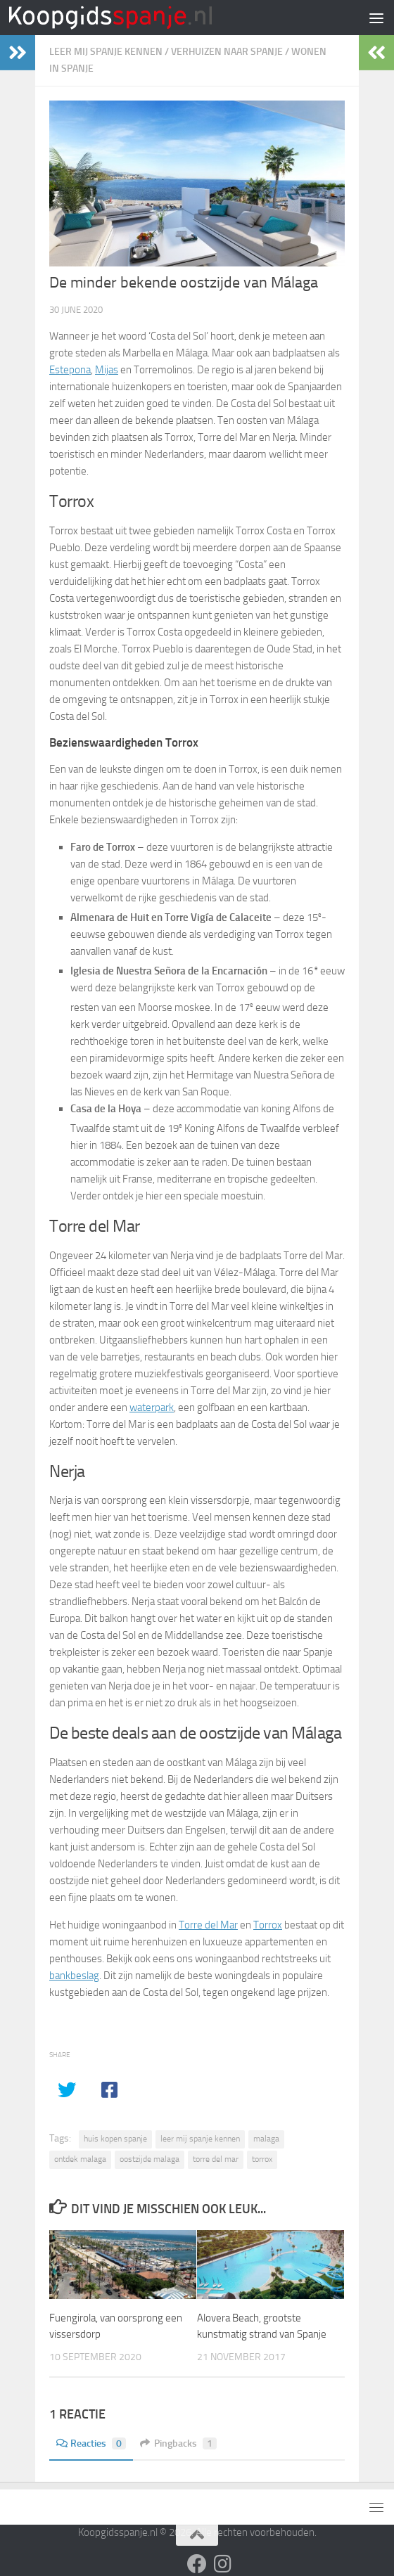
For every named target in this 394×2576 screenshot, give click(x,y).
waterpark (151, 1407)
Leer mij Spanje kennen (106, 52)
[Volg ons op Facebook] (197, 2564)
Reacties (91, 2443)
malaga (266, 2139)
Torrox (267, 1925)
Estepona (70, 369)
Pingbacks (178, 2443)
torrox (262, 2159)
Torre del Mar (208, 1925)
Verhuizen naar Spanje (227, 52)
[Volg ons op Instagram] (222, 2564)
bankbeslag (74, 1975)
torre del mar (216, 2159)
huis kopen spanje (115, 2139)
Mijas (106, 369)
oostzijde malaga (149, 2159)
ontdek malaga (80, 2159)
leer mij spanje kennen (200, 2139)
